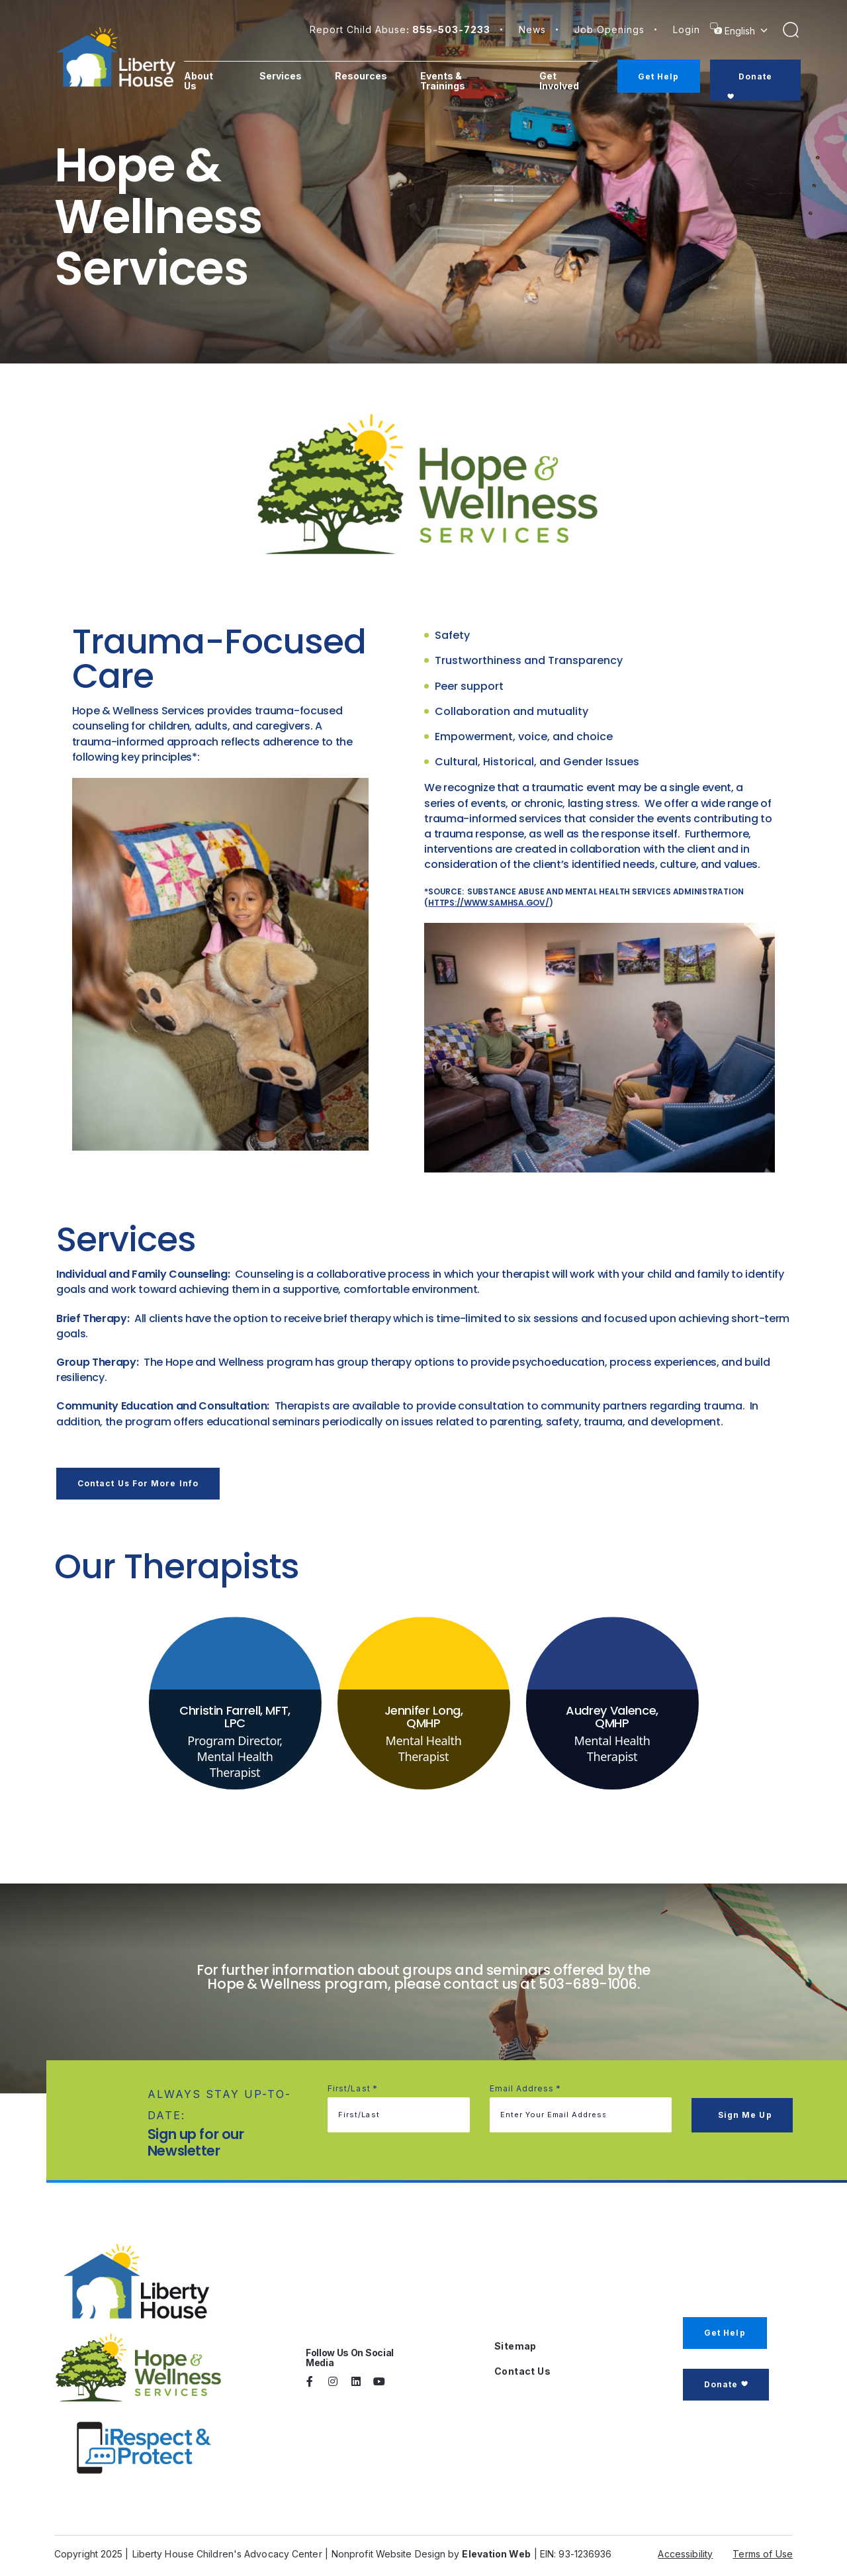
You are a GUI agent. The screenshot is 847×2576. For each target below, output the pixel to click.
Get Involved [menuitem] (564, 80)
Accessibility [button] (685, 2550)
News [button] (532, 29)
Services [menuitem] (288, 75)
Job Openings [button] (609, 29)
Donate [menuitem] (757, 76)
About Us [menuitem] (208, 80)
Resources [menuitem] (369, 75)
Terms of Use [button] (763, 2550)
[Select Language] (748, 31)
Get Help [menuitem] (661, 76)
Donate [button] (721, 2381)
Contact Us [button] (522, 2368)
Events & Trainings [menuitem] (450, 80)
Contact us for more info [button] (138, 1483)
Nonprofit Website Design (388, 2550)
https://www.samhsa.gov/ (488, 902)
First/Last (353, 2086)
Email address (526, 2086)
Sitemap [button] (515, 2343)
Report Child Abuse (400, 29)
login (686, 29)
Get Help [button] (725, 2329)
